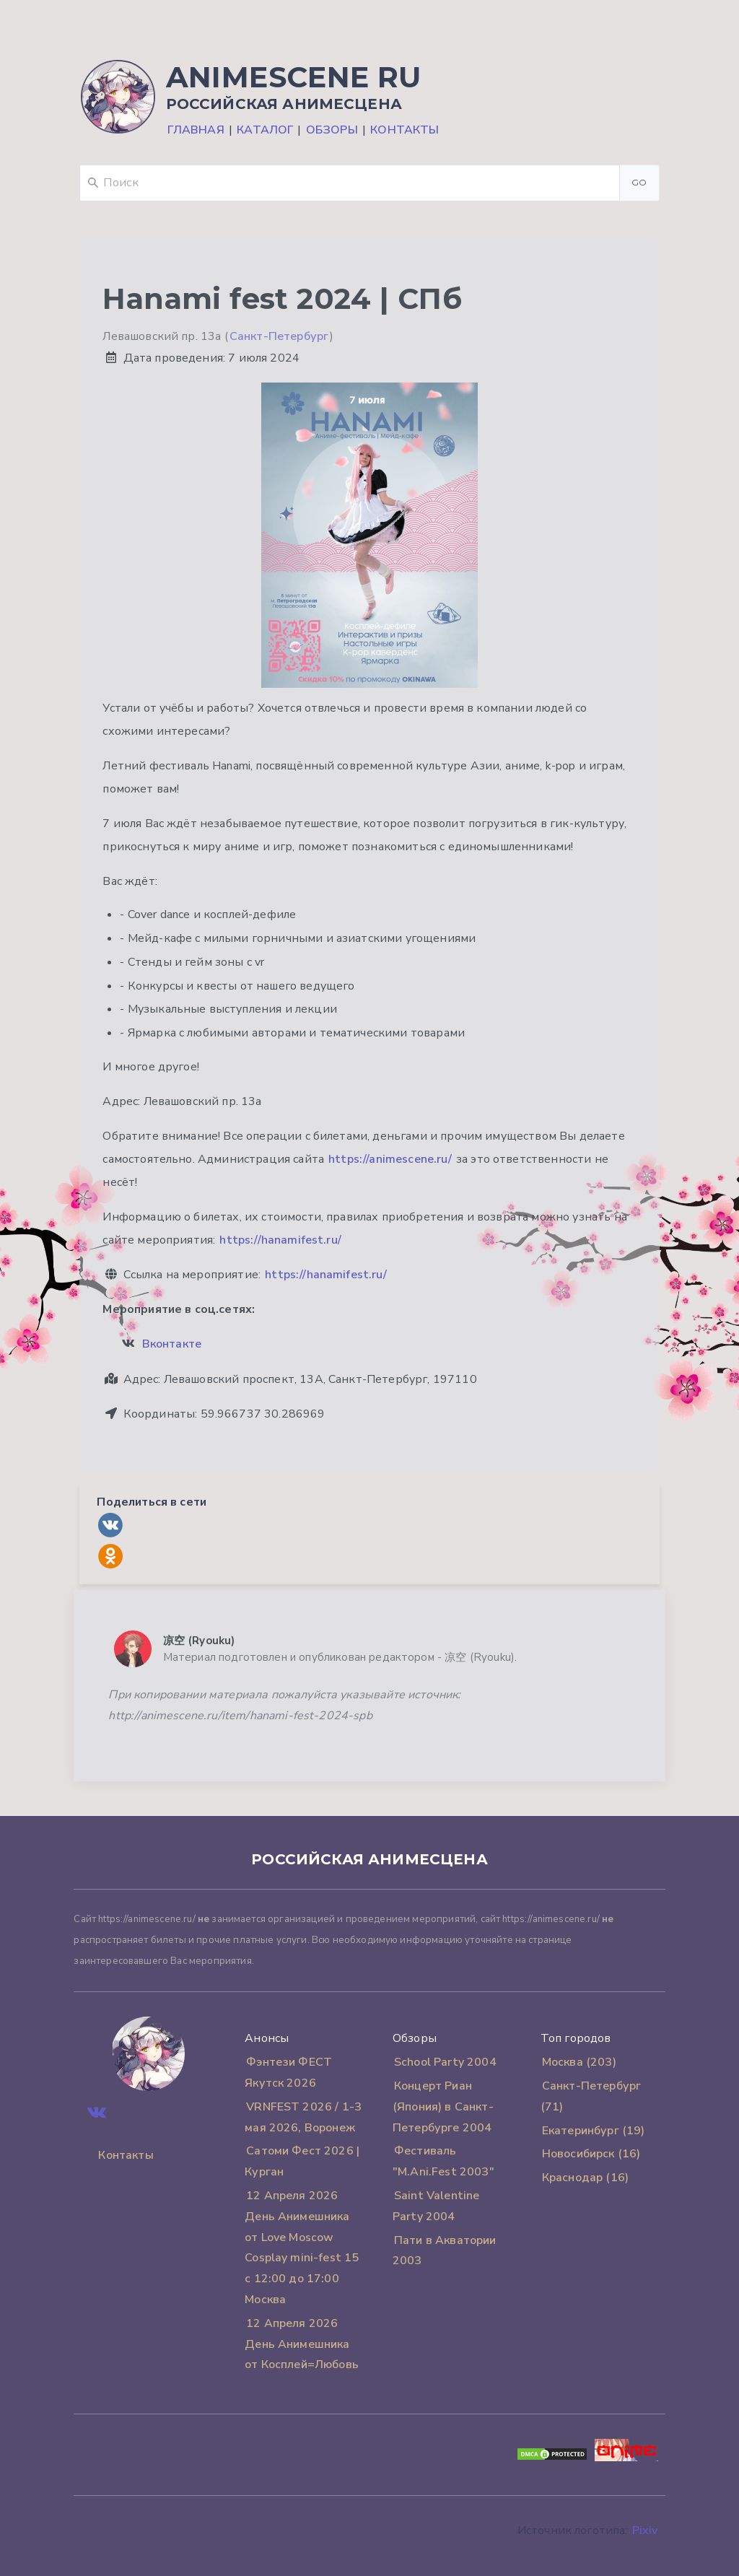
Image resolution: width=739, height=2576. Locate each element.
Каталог (265, 130)
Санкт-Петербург (278, 336)
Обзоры (332, 130)
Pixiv (645, 2530)
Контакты (404, 130)
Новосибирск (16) (591, 2154)
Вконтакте (171, 1344)
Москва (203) (579, 2062)
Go (639, 182)
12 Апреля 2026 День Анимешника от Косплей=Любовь (302, 2344)
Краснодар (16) (585, 2178)
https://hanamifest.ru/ (280, 1240)
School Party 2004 (445, 2062)
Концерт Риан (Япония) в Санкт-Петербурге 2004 (443, 2107)
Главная (195, 130)
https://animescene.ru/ (390, 1159)
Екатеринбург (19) (593, 2131)
